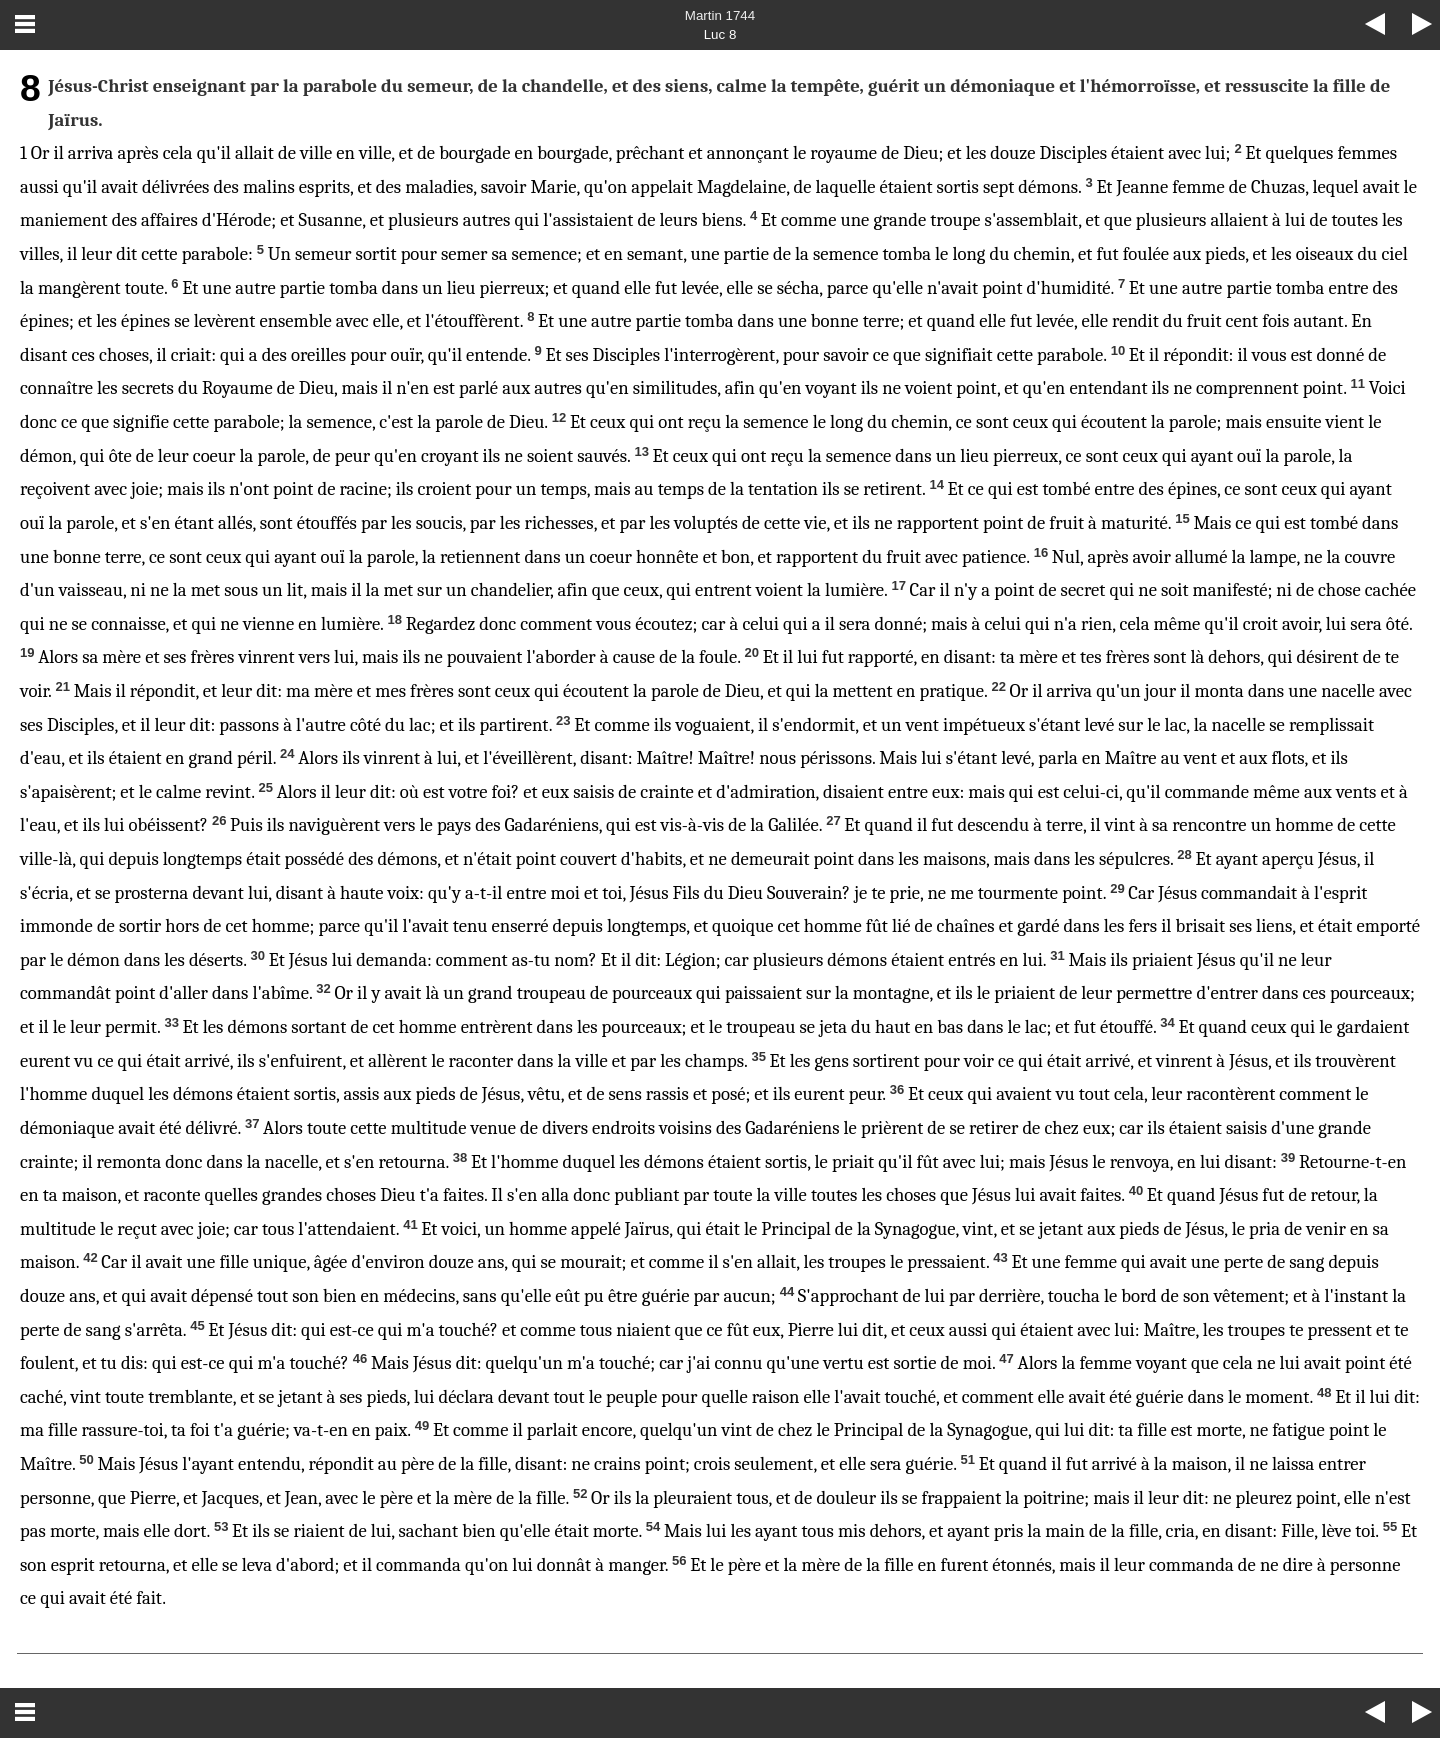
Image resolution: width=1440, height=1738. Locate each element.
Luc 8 (720, 34)
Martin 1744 (720, 15)
